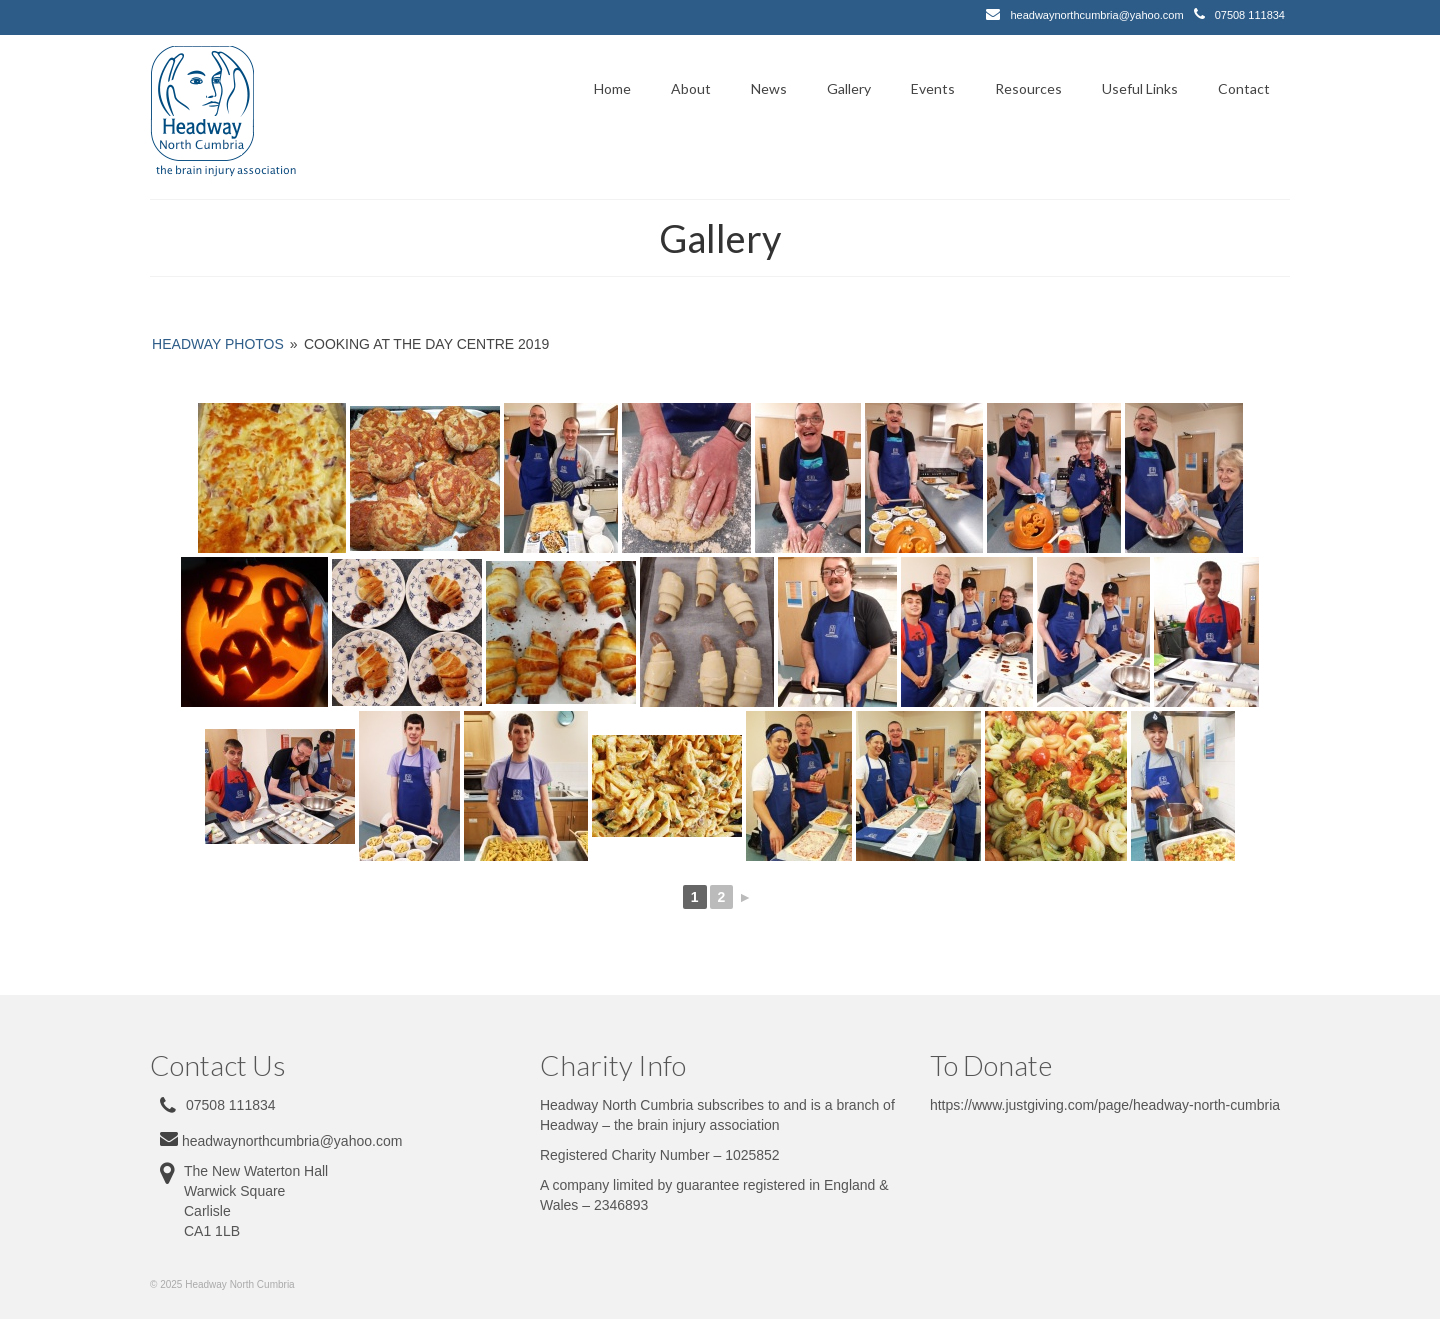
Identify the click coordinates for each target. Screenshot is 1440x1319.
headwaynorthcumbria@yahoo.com (1096, 15)
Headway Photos (218, 344)
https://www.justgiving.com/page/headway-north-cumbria (1105, 1105)
